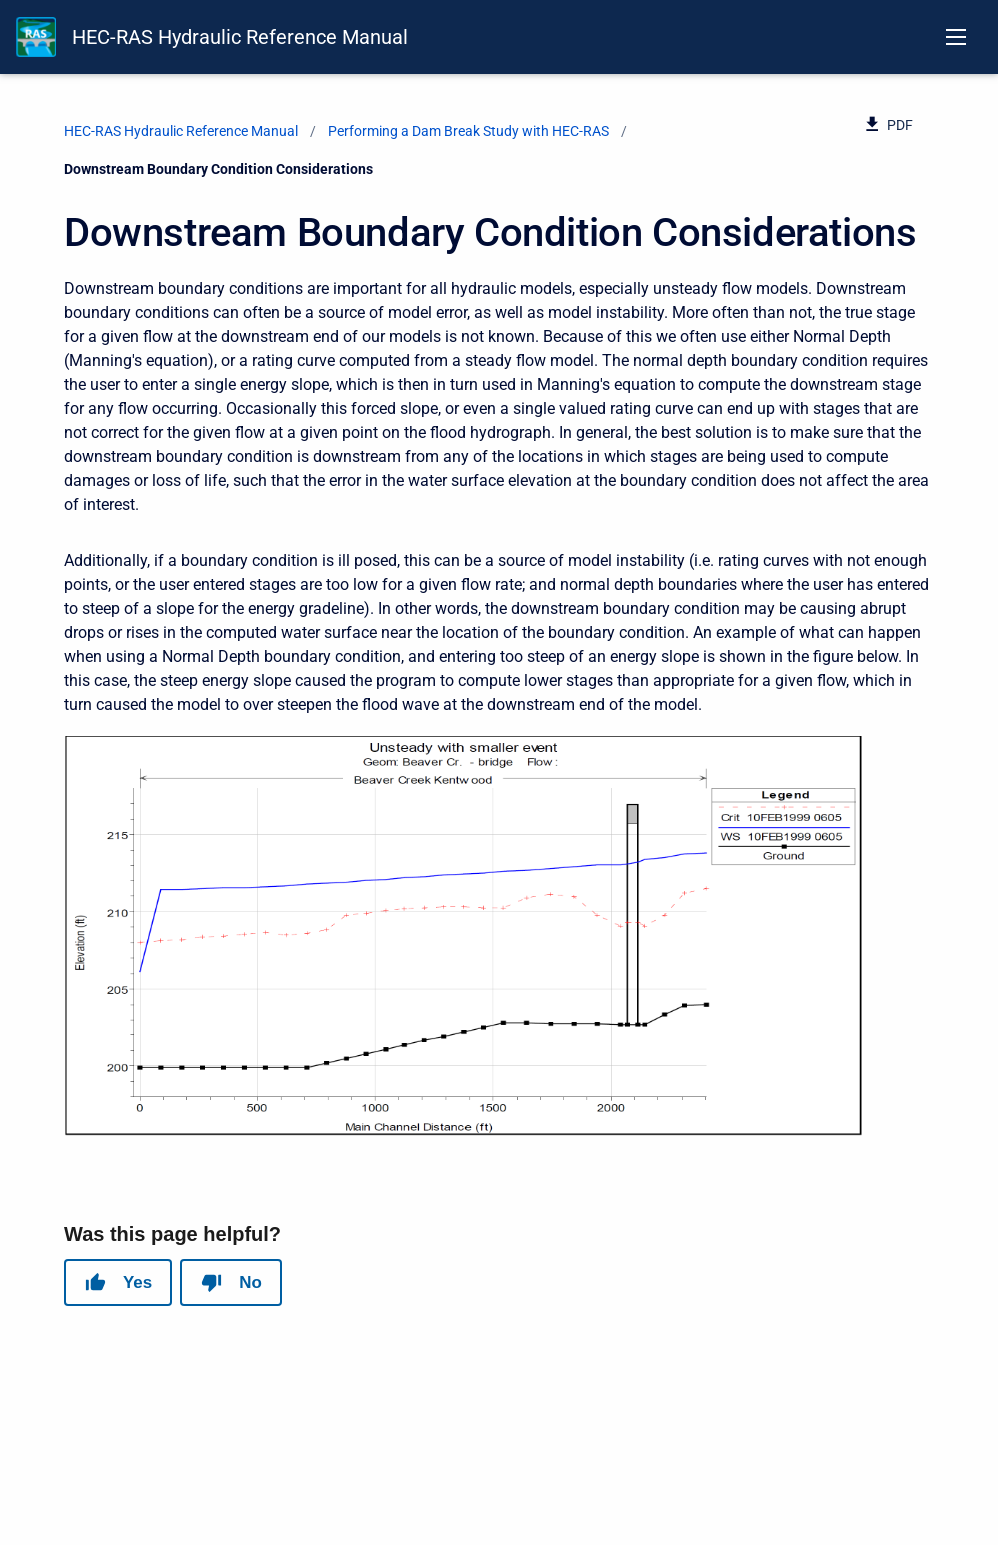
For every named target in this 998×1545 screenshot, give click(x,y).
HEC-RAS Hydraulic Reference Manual (240, 37)
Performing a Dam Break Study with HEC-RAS (468, 131)
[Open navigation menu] (956, 37)
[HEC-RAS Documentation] (36, 37)
